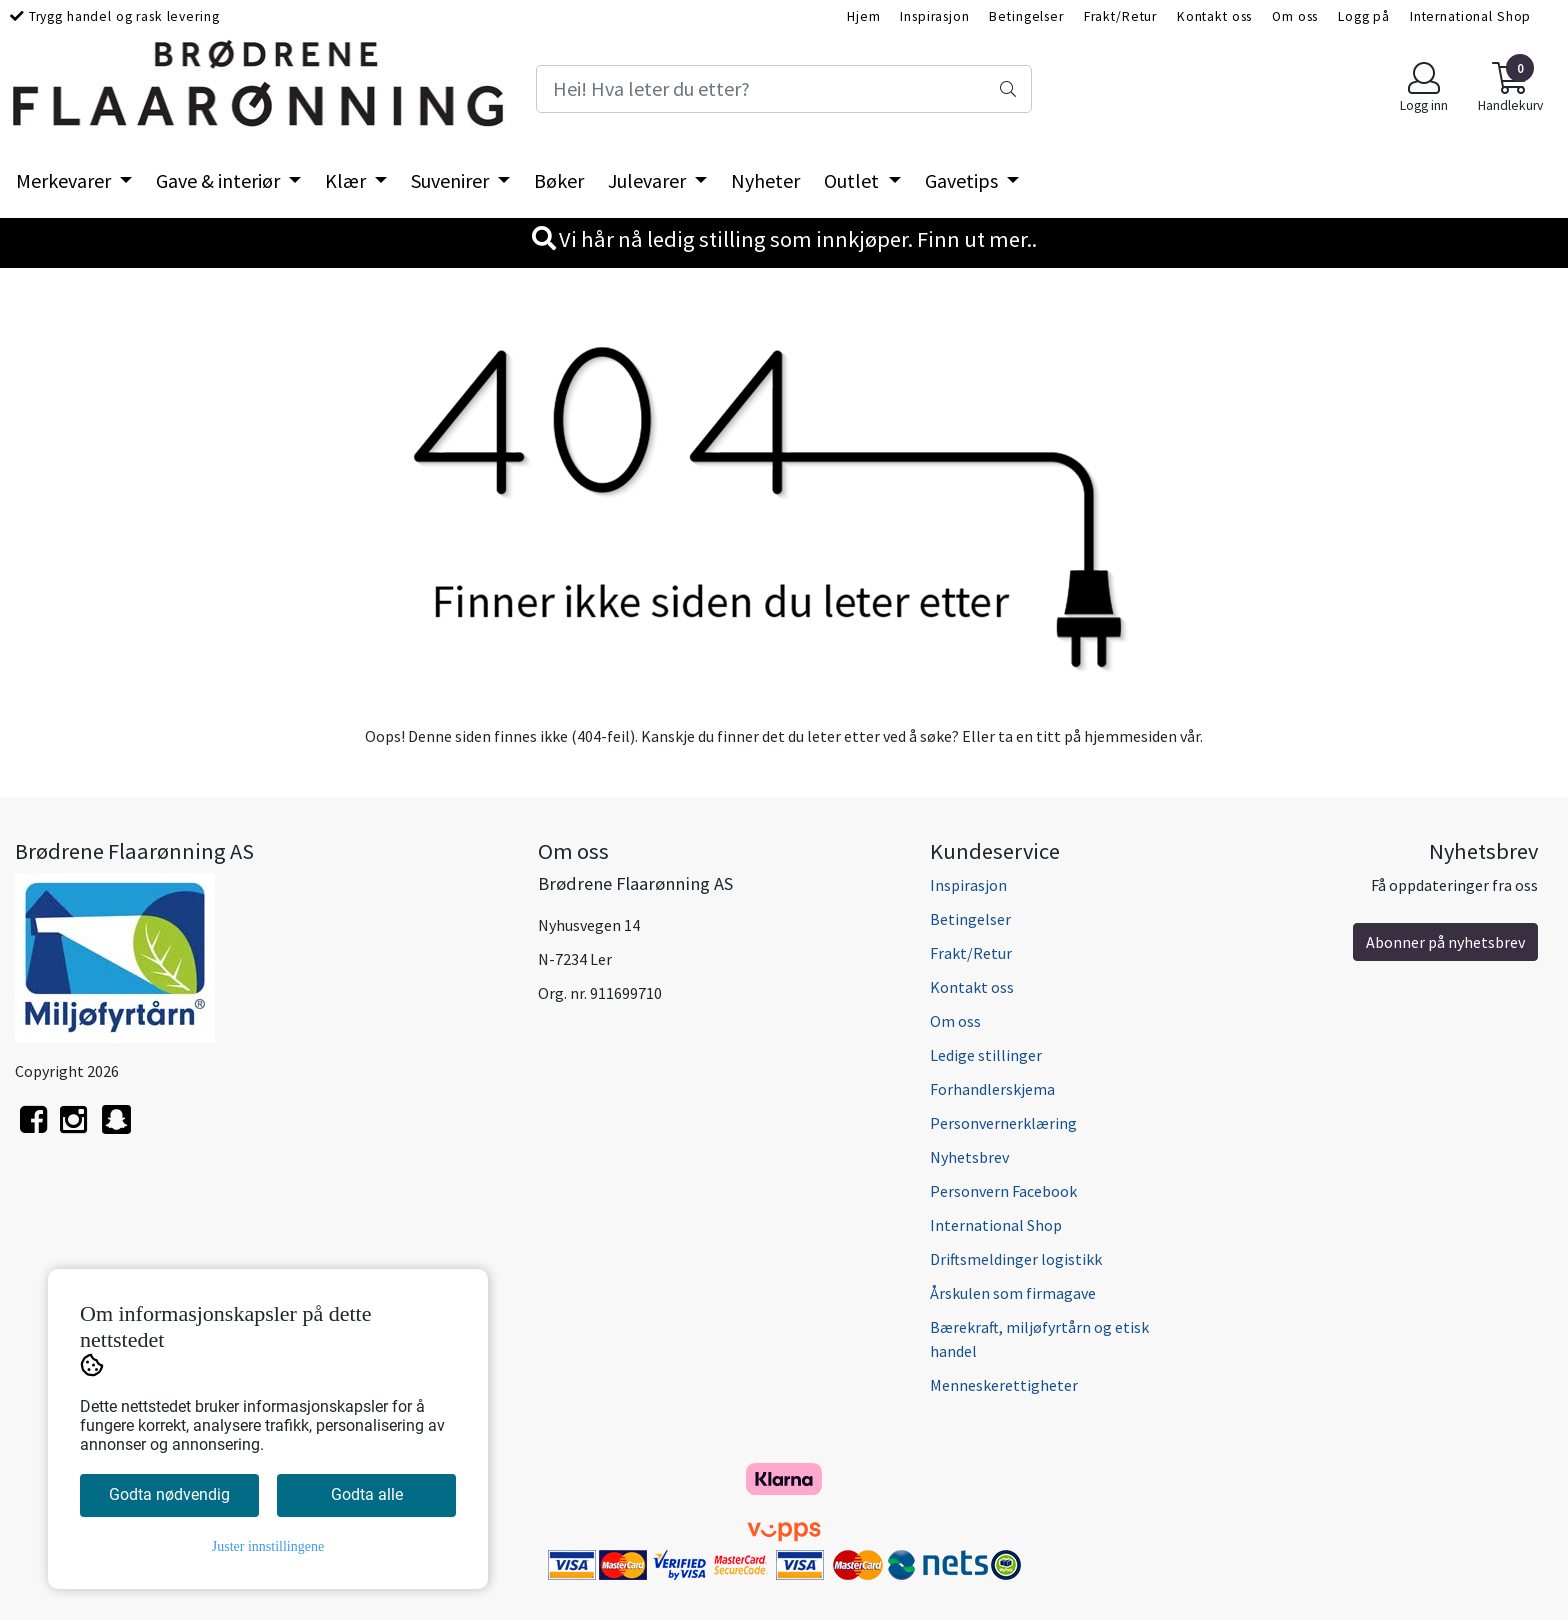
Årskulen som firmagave (1013, 1293)
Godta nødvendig (169, 1494)
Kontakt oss (1214, 16)
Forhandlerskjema (992, 1089)
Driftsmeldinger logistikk (1016, 1259)
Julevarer (649, 180)
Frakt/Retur (1120, 16)
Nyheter (765, 180)
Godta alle (367, 1494)
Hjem (863, 16)
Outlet (853, 180)
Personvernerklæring (1003, 1123)
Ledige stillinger (986, 1055)
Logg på (1364, 16)
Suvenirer (452, 180)
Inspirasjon (934, 16)
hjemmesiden (1130, 736)
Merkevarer (65, 180)
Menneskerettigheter (1004, 1385)
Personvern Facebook (1003, 1191)
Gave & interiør (220, 180)
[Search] (784, 89)
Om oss (1295, 16)
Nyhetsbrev (969, 1157)
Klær (347, 180)
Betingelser (1026, 16)
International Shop (1470, 16)
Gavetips (963, 180)
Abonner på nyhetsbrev (1445, 942)
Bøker (559, 180)
